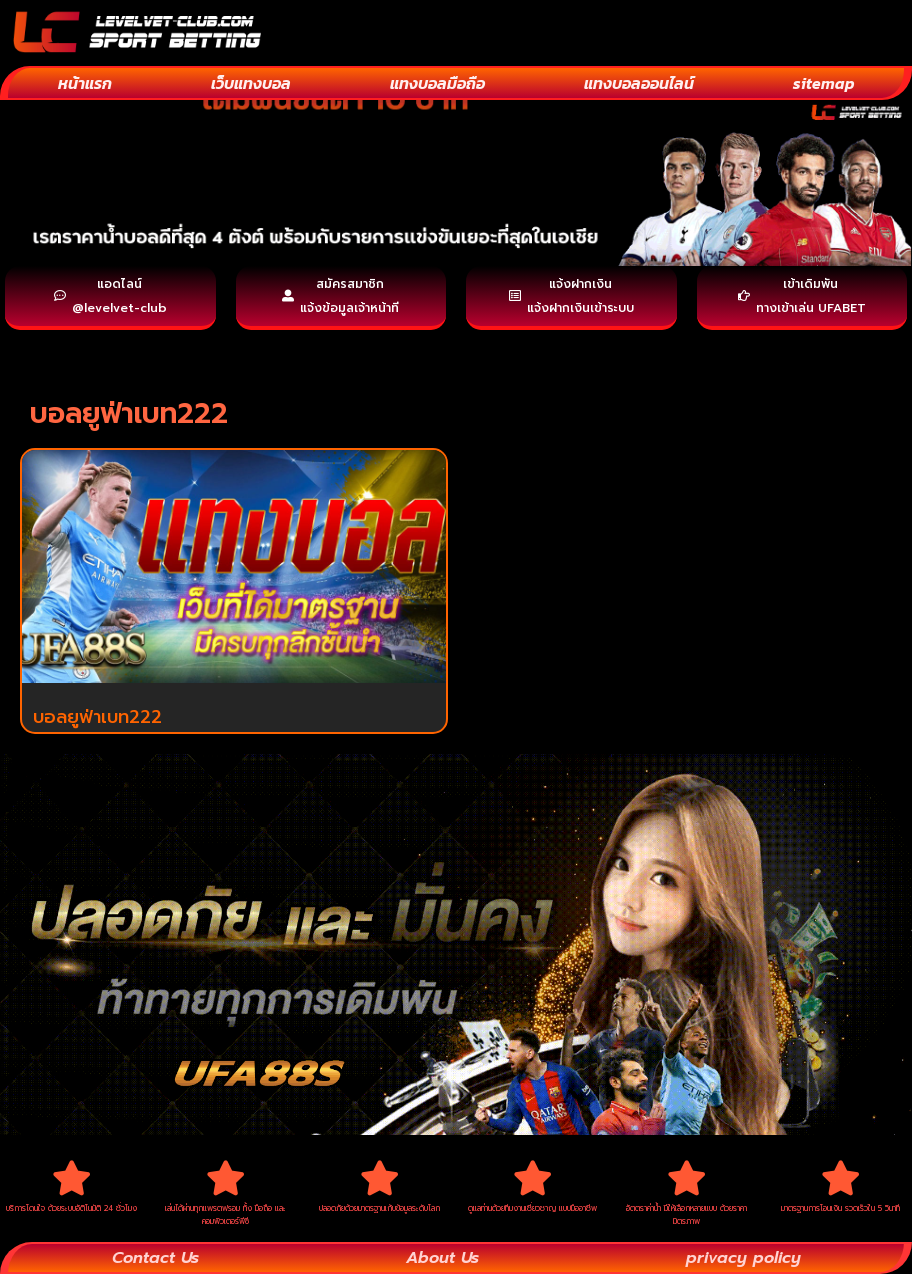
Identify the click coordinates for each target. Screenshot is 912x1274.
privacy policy (743, 1258)
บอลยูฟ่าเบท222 (97, 717)
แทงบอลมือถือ (437, 83)
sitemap (824, 83)
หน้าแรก (85, 83)
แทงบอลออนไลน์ (639, 83)
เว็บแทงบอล (251, 83)
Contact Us (155, 1258)
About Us (442, 1258)
